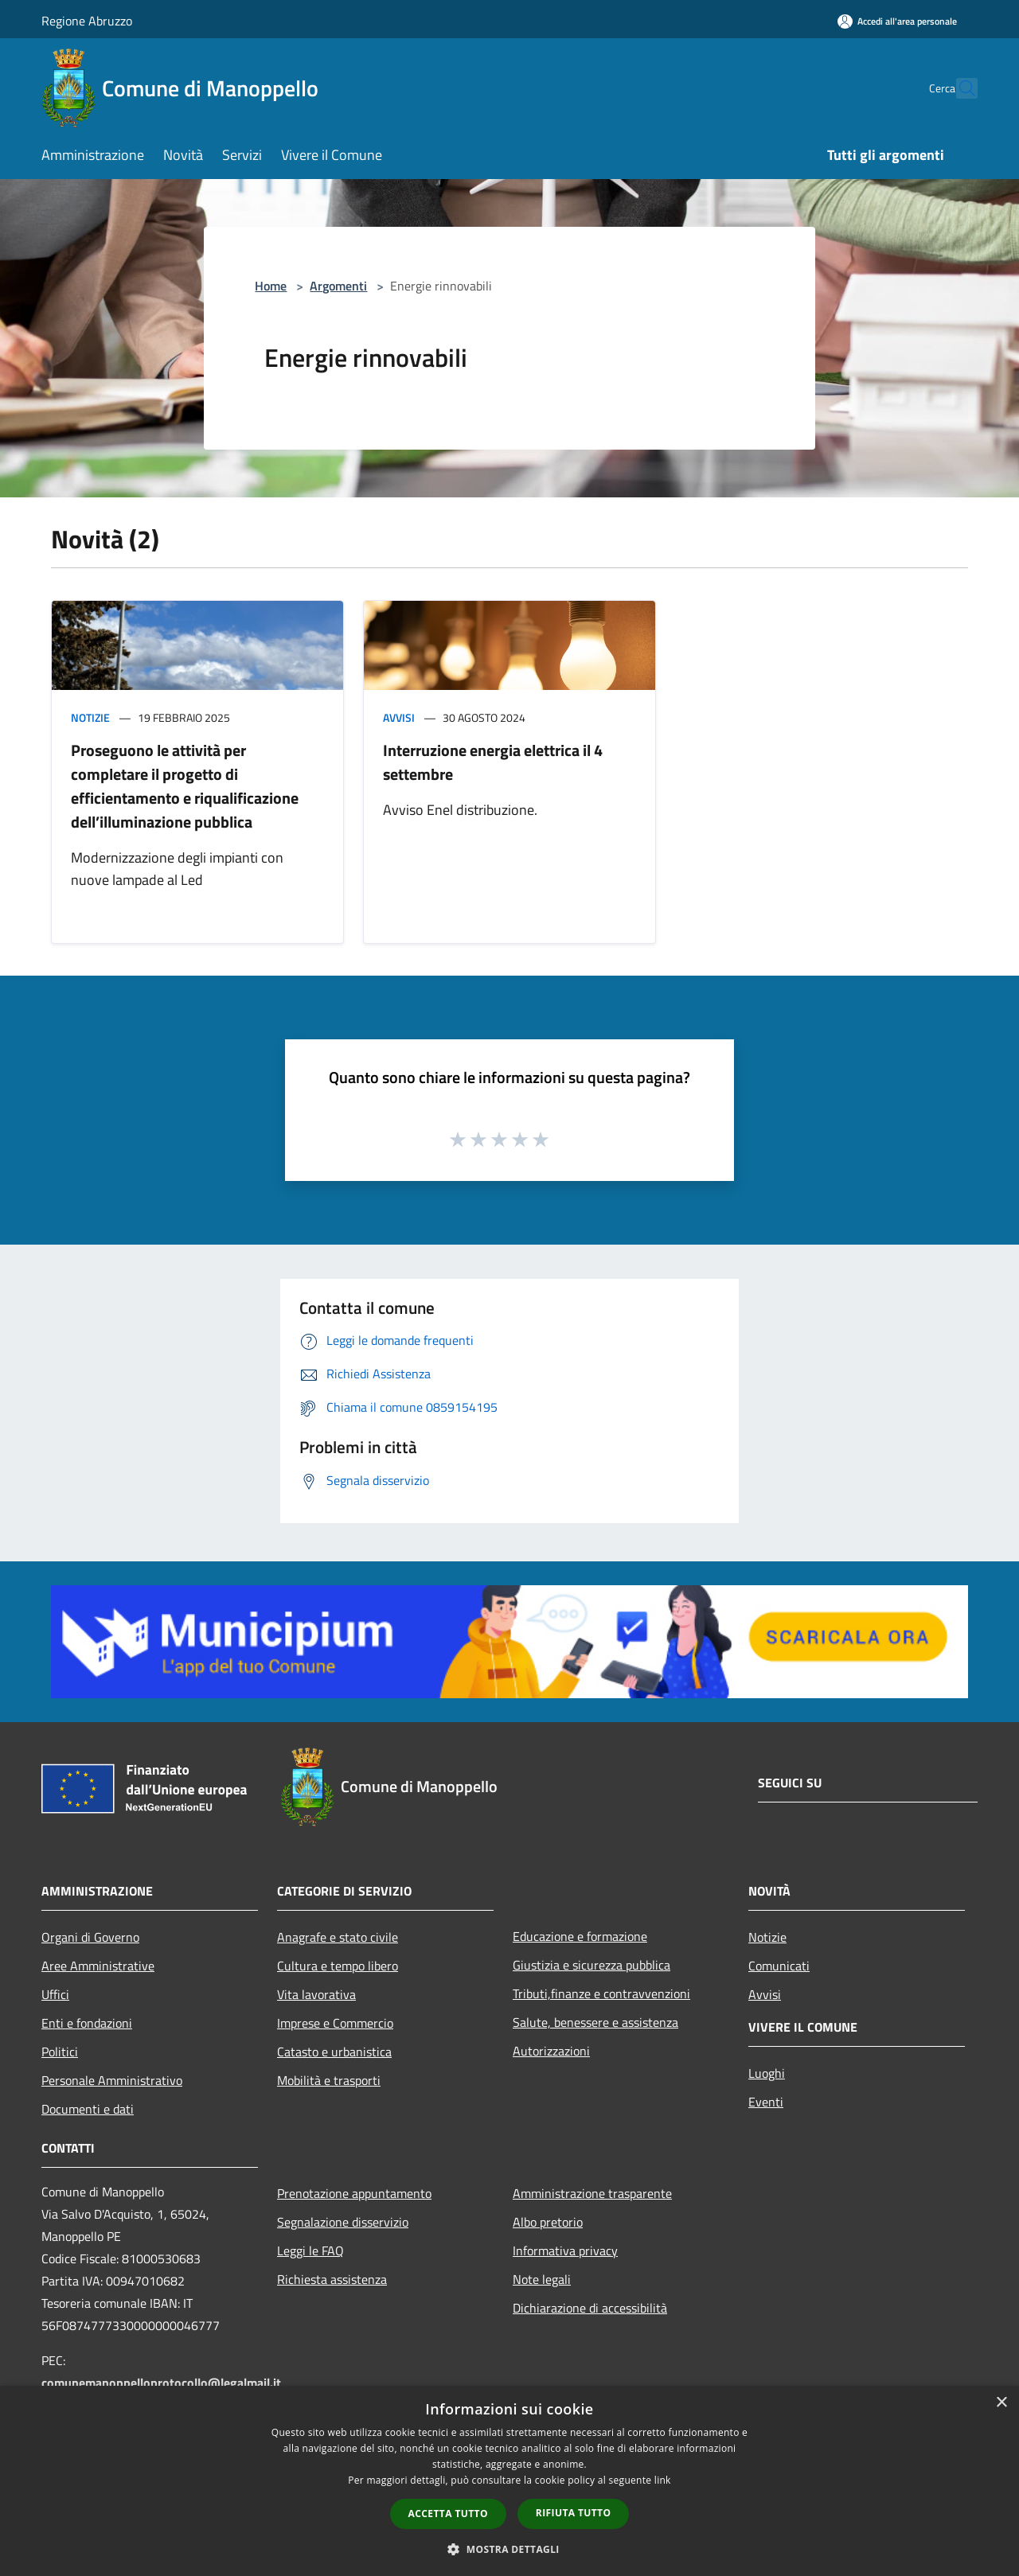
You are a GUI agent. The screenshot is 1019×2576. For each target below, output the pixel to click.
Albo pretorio (548, 2221)
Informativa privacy (565, 2250)
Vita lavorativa (316, 1994)
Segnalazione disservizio (342, 2221)
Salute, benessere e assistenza (595, 2022)
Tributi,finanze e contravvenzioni (601, 1993)
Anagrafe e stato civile (337, 1937)
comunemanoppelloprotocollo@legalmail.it (161, 2382)
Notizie (90, 717)
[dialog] (509, 2481)
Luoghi (766, 2073)
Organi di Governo (90, 1937)
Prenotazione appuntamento (354, 2193)
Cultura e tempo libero (337, 1965)
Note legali (542, 2279)
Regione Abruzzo (86, 20)
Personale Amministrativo (111, 2080)
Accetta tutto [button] (448, 2513)
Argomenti (338, 285)
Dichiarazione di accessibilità (590, 2307)
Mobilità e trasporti (329, 2080)
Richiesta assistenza (332, 2279)
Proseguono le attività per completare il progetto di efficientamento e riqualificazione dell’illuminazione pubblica (185, 786)
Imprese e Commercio (335, 2022)
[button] (509, 2549)
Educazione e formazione (580, 1936)
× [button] (1001, 2403)
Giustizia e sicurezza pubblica (591, 1964)
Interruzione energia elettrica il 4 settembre (493, 762)
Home (271, 285)
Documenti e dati (87, 2108)
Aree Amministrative (97, 1965)
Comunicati (779, 1965)
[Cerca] (958, 88)
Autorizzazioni (551, 2050)
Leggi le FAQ (310, 2250)
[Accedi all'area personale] (897, 21)
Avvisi (399, 717)
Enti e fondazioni (86, 2022)
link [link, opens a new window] (662, 2480)
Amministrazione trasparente (592, 2193)
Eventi (765, 2101)
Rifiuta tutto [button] (573, 2512)
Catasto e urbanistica (334, 2051)
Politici (59, 2051)
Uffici (55, 1994)
